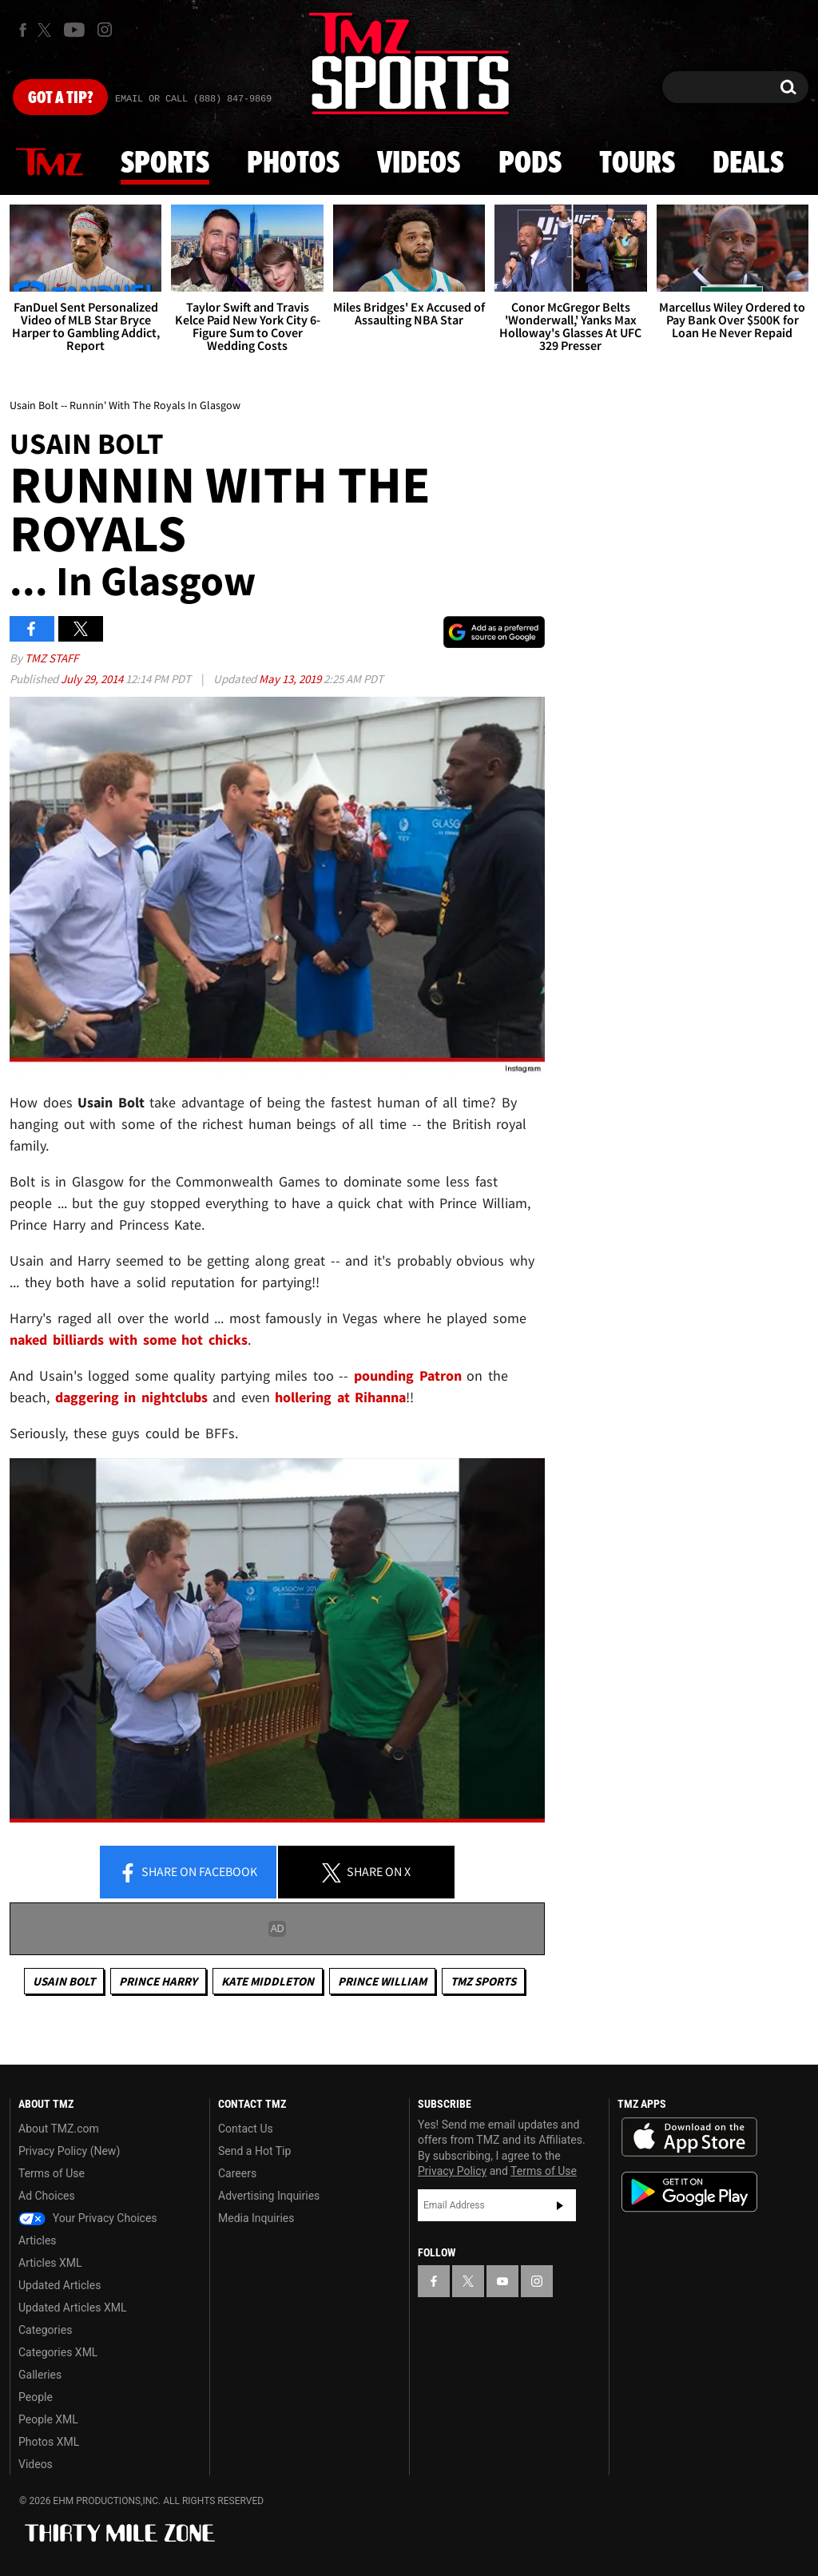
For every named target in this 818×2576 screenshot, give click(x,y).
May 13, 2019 (291, 678)
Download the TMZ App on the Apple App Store (689, 2137)
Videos (418, 164)
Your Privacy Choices (87, 2218)
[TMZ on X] (47, 30)
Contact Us (245, 2128)
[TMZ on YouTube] (502, 2281)
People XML (48, 2419)
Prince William (382, 1981)
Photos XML (48, 2441)
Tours (637, 164)
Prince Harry (158, 1981)
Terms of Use (51, 2173)
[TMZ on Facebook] (23, 30)
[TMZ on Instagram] (104, 29)
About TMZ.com (58, 2128)
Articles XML (50, 2262)
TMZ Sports (483, 1981)
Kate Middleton (267, 1981)
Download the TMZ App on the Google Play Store (689, 2192)
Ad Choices (46, 2195)
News (49, 163)
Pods (530, 164)
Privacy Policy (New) (69, 2151)
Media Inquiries (256, 2218)
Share (187, 1872)
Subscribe (560, 2205)
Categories (45, 2330)
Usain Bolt (64, 1981)
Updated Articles (59, 2285)
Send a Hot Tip (254, 2151)
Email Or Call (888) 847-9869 (193, 99)
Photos (293, 164)
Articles (37, 2240)
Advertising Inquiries (269, 2195)
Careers (237, 2173)
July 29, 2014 (93, 678)
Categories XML (57, 2352)
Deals (748, 164)
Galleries (40, 2374)
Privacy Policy (452, 2171)
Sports (165, 164)
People (35, 2397)
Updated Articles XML (72, 2307)
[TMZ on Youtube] (74, 30)
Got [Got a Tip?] (60, 98)
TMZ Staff (51, 658)
